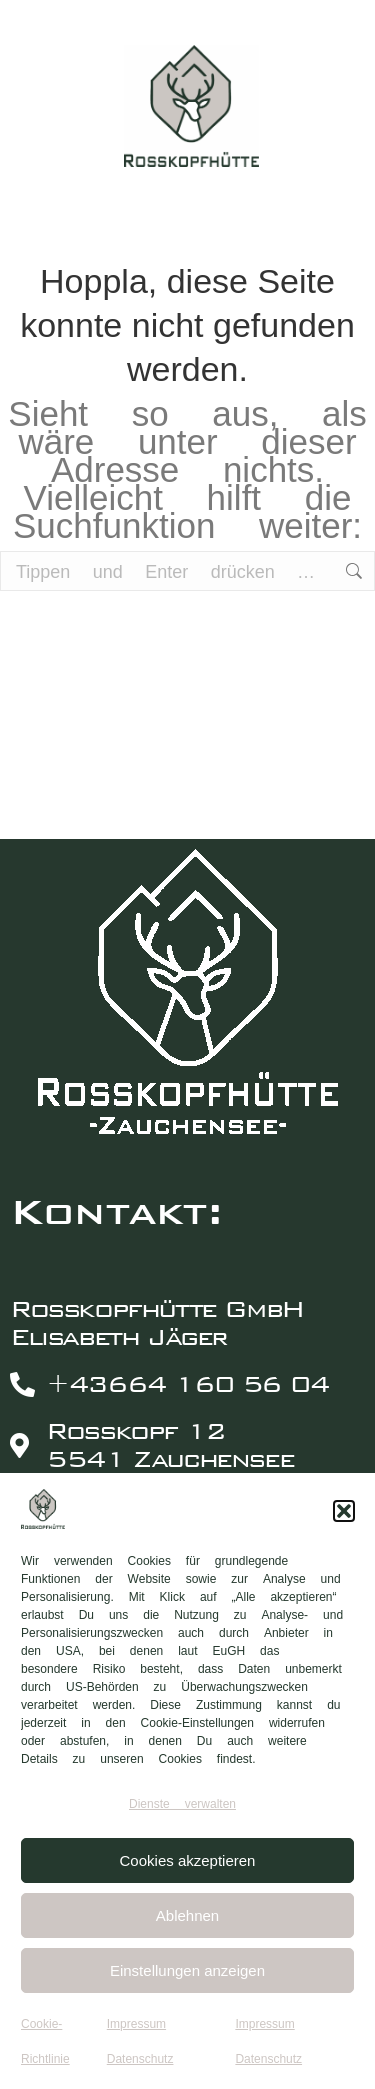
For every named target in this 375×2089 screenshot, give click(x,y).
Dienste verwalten (182, 1804)
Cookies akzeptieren (188, 1860)
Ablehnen (187, 1915)
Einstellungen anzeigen (187, 1970)
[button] (344, 1511)
